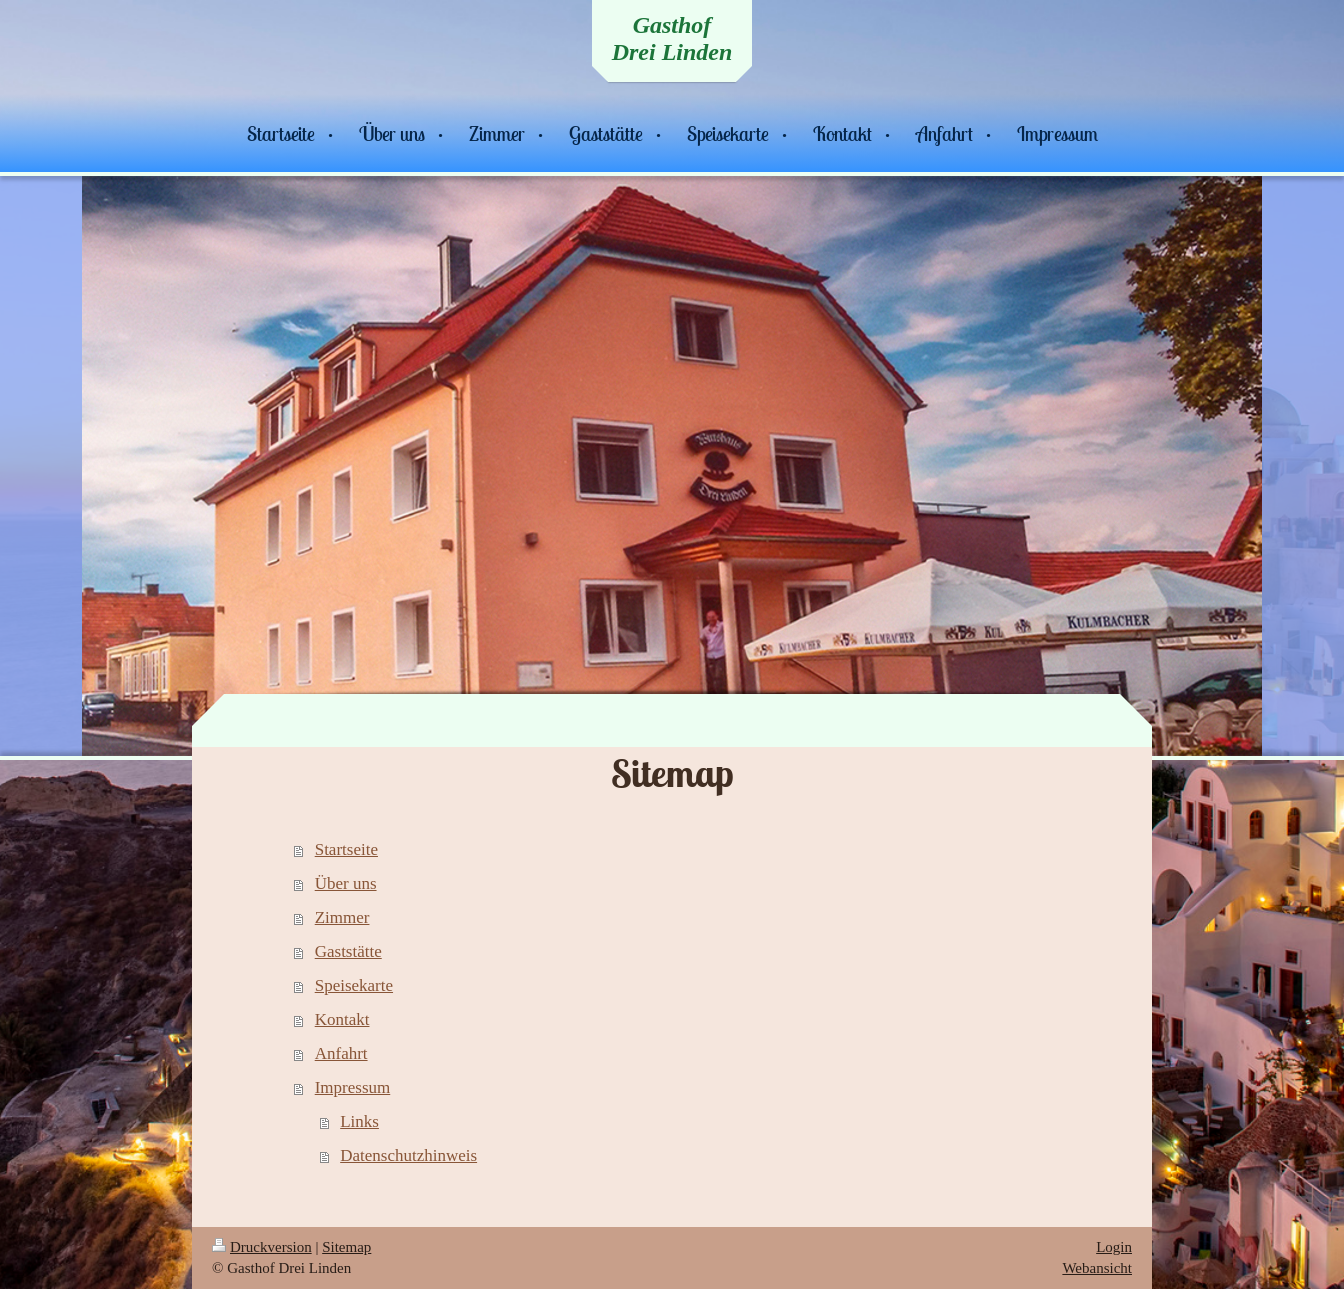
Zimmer (342, 917)
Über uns (346, 883)
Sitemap (346, 1247)
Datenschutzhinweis (408, 1155)
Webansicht (1097, 1268)
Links (359, 1121)
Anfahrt (341, 1053)
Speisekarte (354, 985)
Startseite (346, 849)
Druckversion (262, 1247)
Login (1114, 1247)
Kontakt (342, 1019)
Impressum (353, 1087)
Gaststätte (348, 951)
